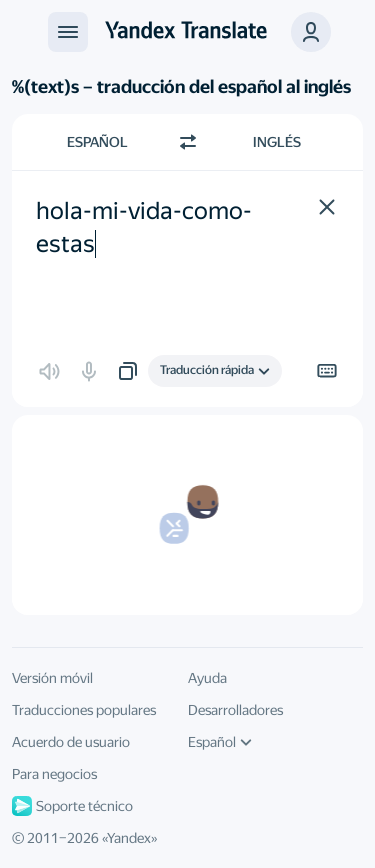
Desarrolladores (235, 710)
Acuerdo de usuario (71, 742)
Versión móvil (52, 678)
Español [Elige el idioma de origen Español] (97, 142)
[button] (311, 32)
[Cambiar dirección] (188, 142)
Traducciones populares (84, 710)
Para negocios (54, 774)
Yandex (129, 838)
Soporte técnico (72, 806)
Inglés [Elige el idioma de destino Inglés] (277, 142)
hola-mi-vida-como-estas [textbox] (144, 228)
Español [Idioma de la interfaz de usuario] (220, 742)
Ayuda (207, 678)
